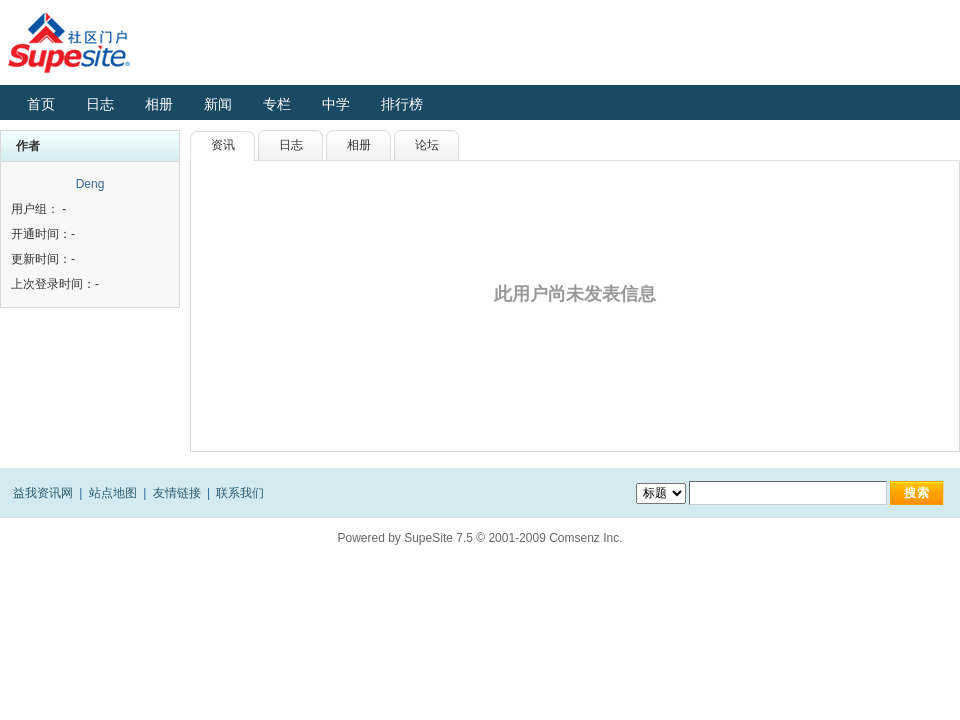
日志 (100, 104)
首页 (41, 104)
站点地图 (113, 493)
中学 (336, 104)
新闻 (218, 104)
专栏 (277, 104)
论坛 (427, 145)
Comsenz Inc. (585, 538)
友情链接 (177, 493)
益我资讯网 (43, 493)
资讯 (223, 145)
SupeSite (428, 538)
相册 (159, 104)
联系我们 (240, 493)
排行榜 (402, 104)
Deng (90, 184)
